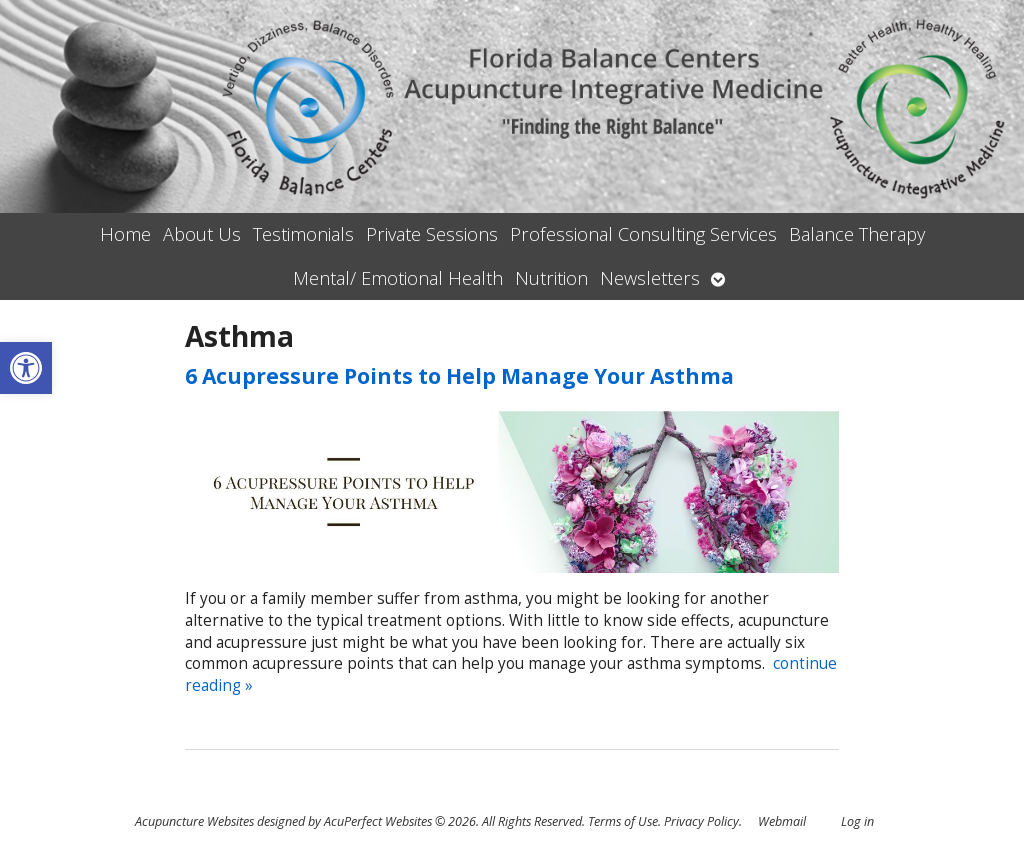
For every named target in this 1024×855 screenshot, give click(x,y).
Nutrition (551, 278)
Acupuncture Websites (194, 821)
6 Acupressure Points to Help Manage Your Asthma (459, 376)
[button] (26, 368)
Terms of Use (623, 821)
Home (125, 234)
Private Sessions (432, 234)
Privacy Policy (701, 821)
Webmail (782, 821)
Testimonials (303, 234)
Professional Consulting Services (643, 234)
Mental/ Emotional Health (398, 278)
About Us (202, 234)
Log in (857, 821)
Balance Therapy (857, 234)
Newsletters (650, 278)
